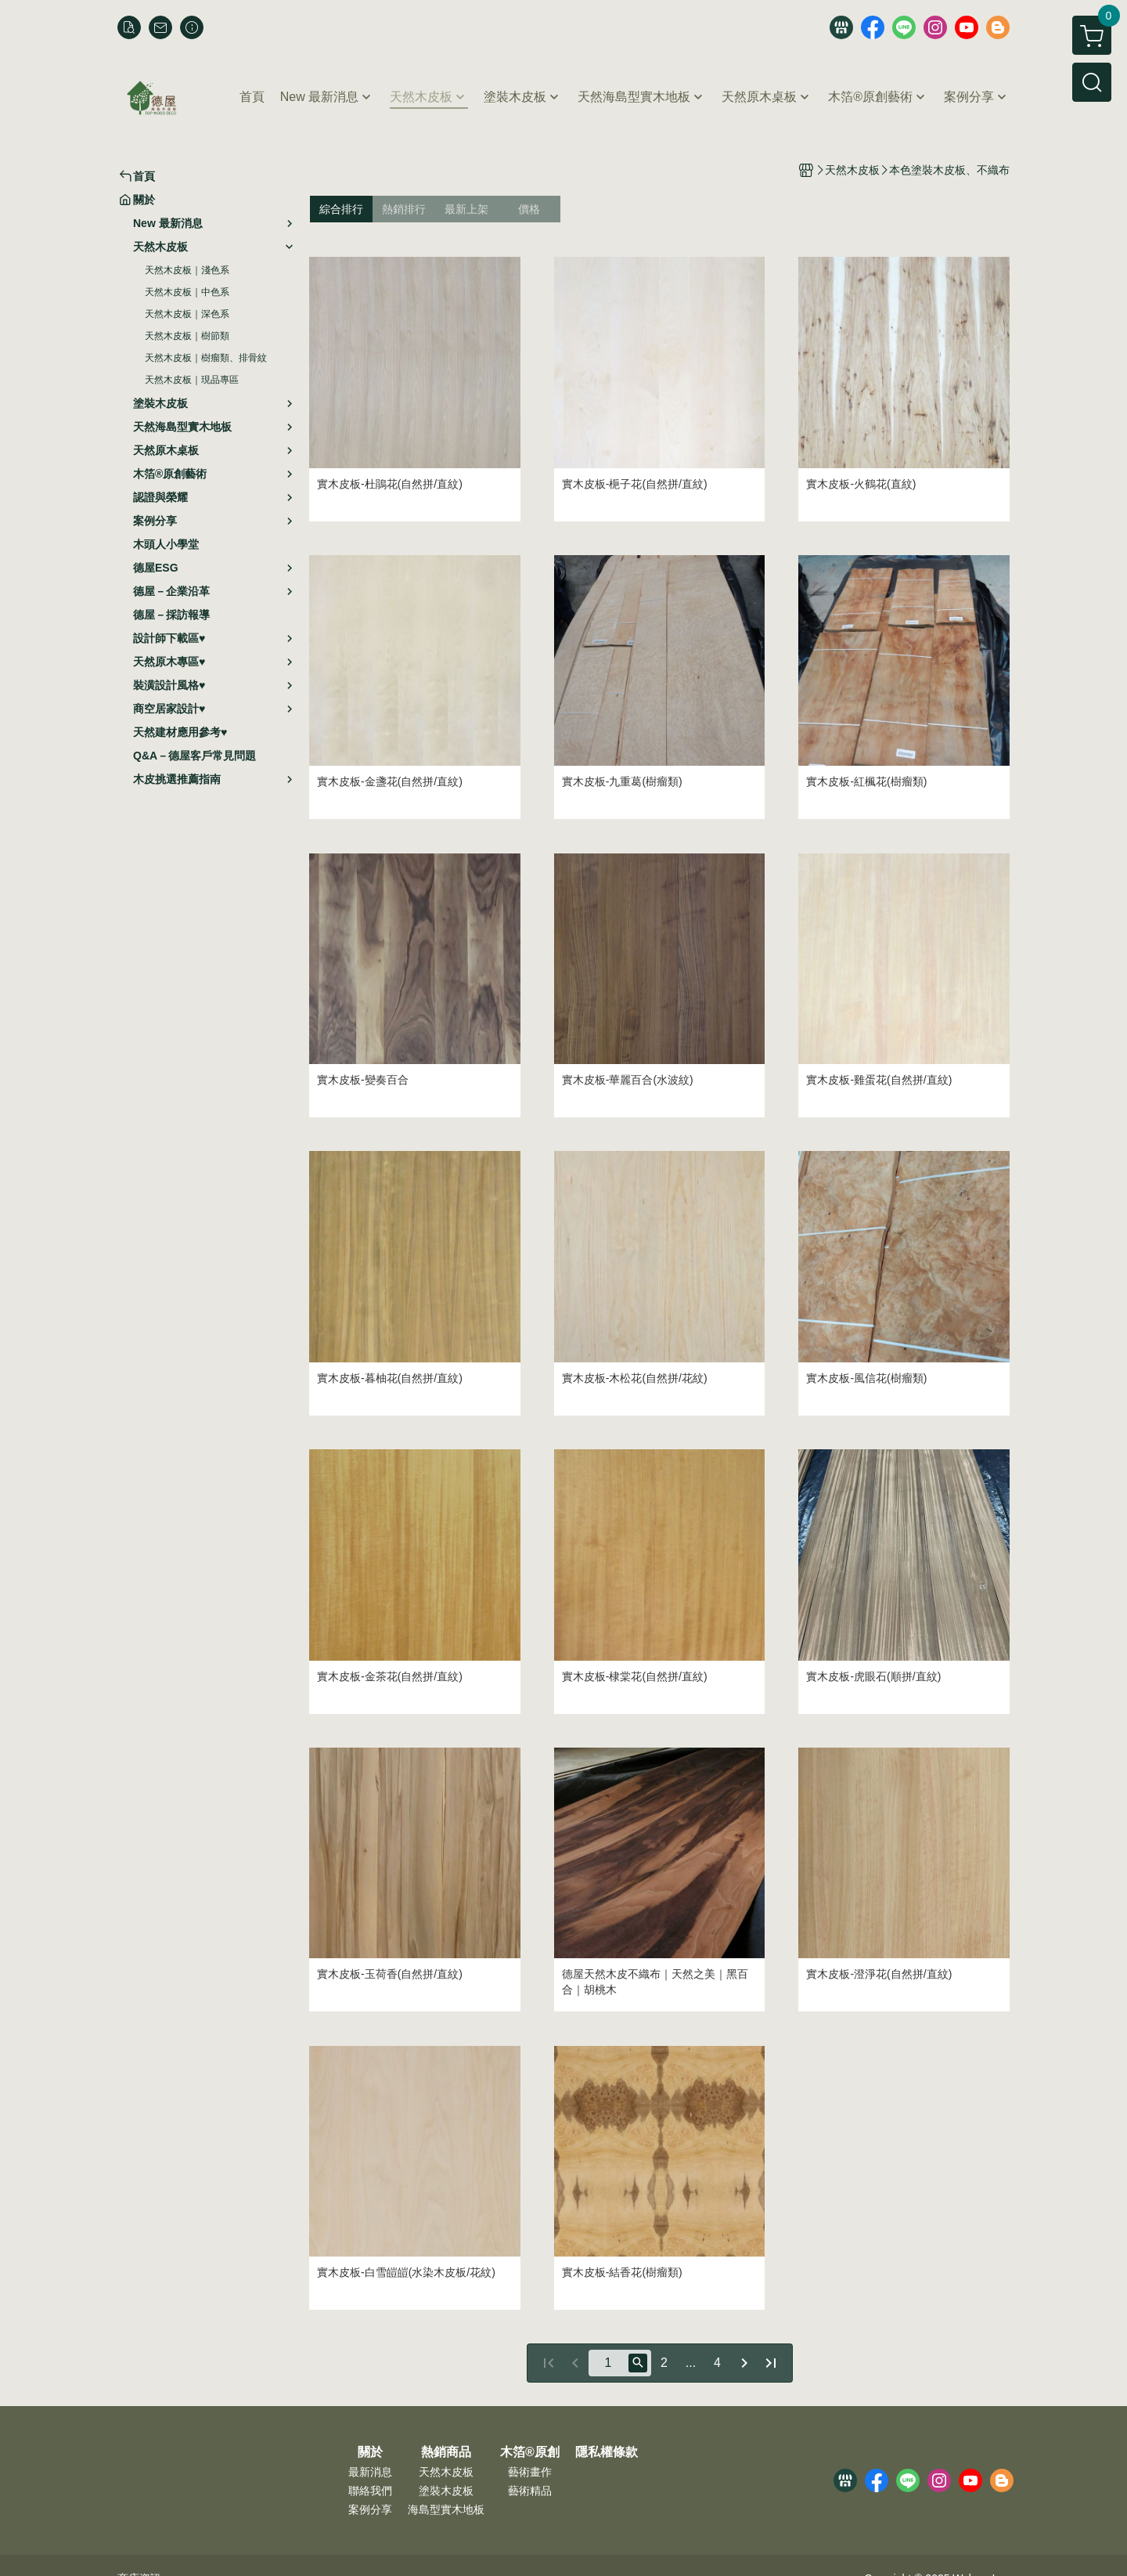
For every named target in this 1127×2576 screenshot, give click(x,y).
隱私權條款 (606, 2452)
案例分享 (370, 2509)
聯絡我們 (370, 2490)
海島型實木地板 (446, 2509)
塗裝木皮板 (446, 2490)
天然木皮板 (446, 2471)
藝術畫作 (530, 2471)
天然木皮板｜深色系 (187, 313)
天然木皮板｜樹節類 (187, 335)
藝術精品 (530, 2490)
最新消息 (370, 2471)
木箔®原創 (530, 2452)
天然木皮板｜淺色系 (187, 270)
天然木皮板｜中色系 (187, 292)
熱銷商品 (446, 2452)
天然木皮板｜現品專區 (192, 379)
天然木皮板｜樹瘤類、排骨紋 (206, 357)
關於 (370, 2452)
